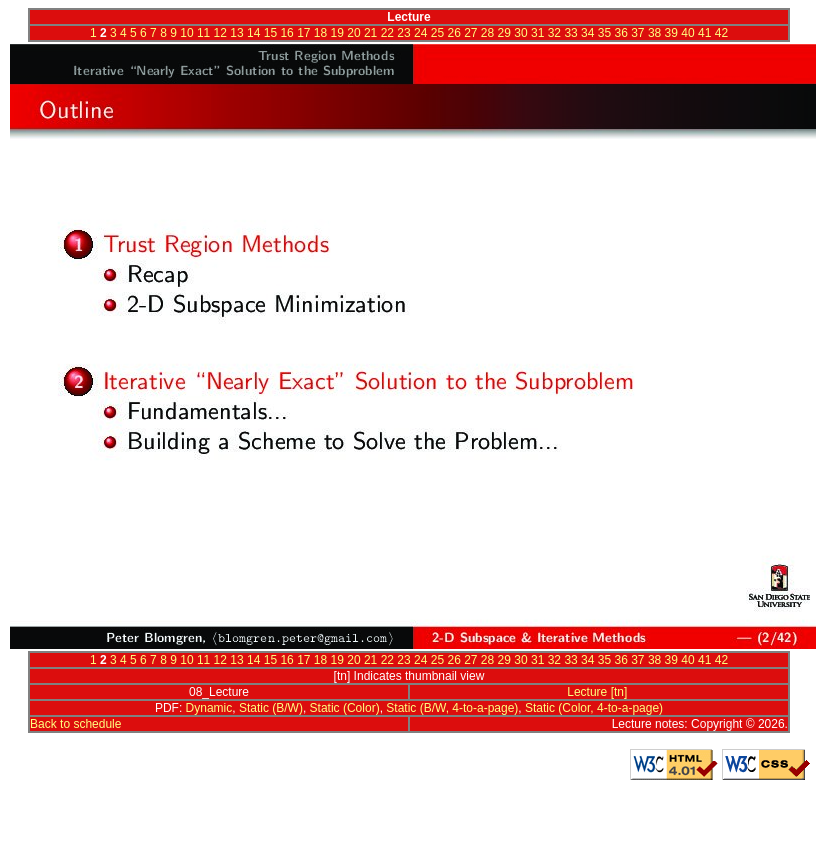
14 (253, 33)
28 (487, 33)
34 (587, 33)
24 (420, 33)
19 (337, 33)
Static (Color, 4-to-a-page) (594, 708)
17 (303, 33)
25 (437, 33)
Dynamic (209, 708)
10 (186, 33)
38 (654, 33)
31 (537, 33)
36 (620, 33)
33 (570, 33)
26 (453, 33)
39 (671, 33)
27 (470, 33)
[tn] (619, 692)
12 (220, 33)
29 (504, 33)
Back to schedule (75, 724)
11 (203, 33)
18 (320, 33)
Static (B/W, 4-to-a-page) (452, 708)
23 (403, 33)
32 (554, 33)
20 (353, 33)
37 (637, 33)
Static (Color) (345, 708)
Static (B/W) (271, 708)
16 (286, 33)
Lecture (587, 692)
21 (370, 33)
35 (604, 33)
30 (520, 33)
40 (687, 33)
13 (236, 33)
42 (721, 33)
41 (704, 33)
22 (387, 33)
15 (270, 33)
